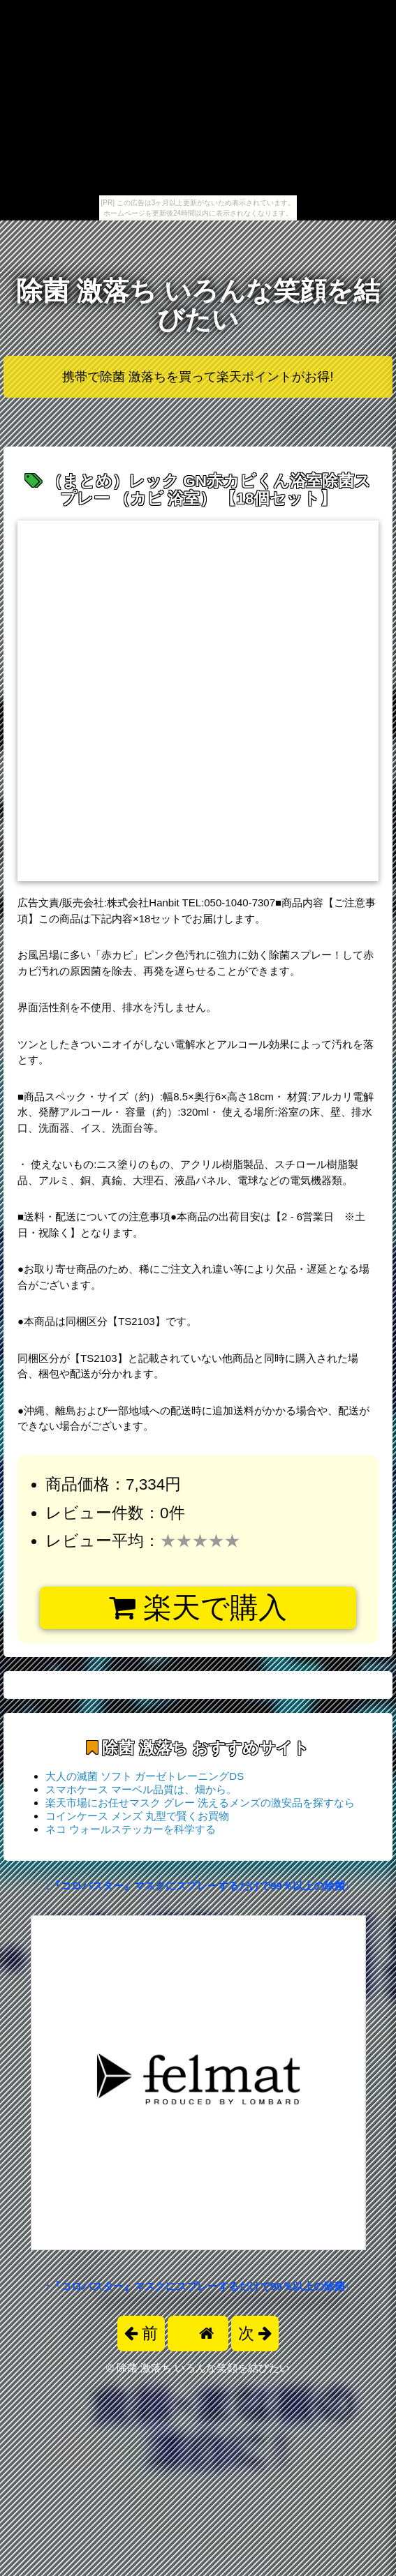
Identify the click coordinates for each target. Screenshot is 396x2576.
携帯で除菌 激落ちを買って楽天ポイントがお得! (197, 377)
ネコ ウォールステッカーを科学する (130, 1829)
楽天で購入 (198, 1608)
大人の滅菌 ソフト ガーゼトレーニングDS (144, 1776)
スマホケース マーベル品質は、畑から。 (141, 1789)
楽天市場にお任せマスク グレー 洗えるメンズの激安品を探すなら (200, 1803)
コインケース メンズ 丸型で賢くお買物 (137, 1816)
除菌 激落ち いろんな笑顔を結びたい (198, 305)
